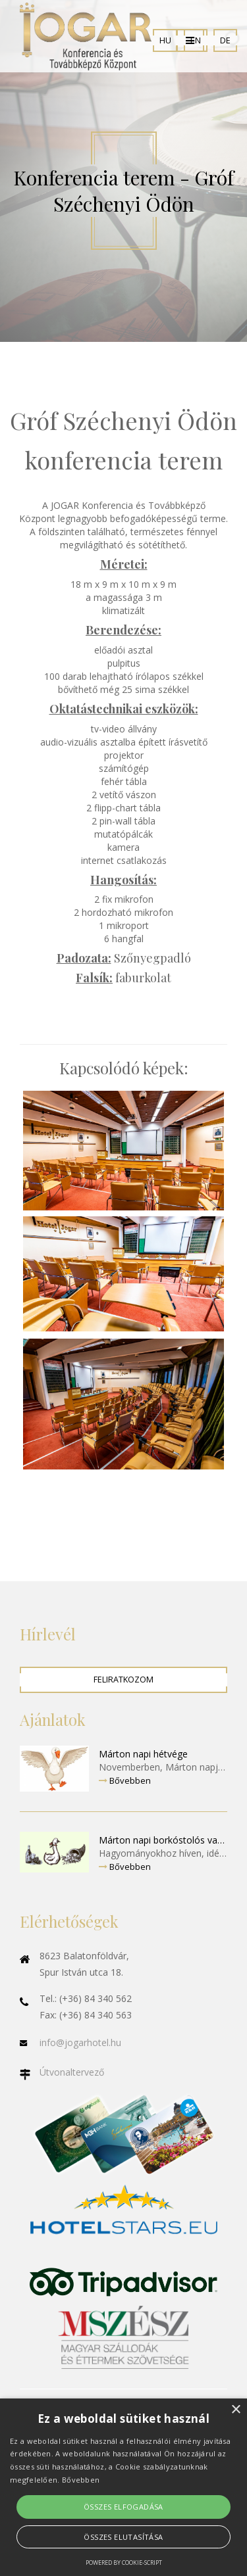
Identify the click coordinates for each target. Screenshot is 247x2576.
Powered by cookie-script (124, 2562)
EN (195, 40)
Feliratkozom (123, 1679)
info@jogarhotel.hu (80, 2042)
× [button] (235, 2410)
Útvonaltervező (72, 2072)
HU (165, 40)
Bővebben (125, 1780)
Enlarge (123, 1150)
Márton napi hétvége (143, 1754)
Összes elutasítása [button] (123, 2537)
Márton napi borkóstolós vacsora (163, 1840)
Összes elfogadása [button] (123, 2507)
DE (225, 40)
